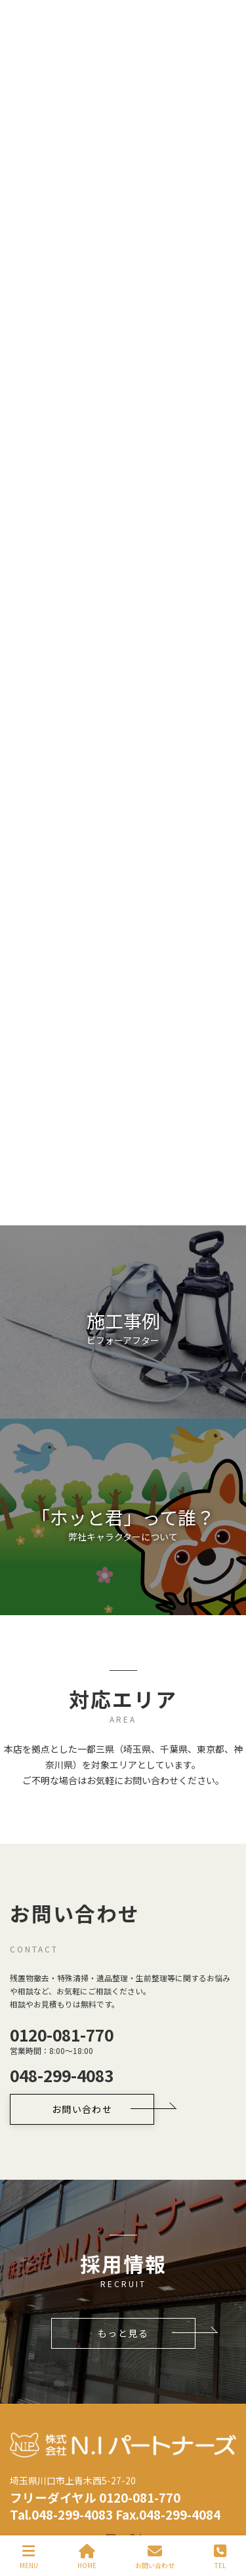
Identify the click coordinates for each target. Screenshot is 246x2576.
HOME (86, 2556)
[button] (123, 1276)
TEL (220, 2556)
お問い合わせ (154, 2556)
